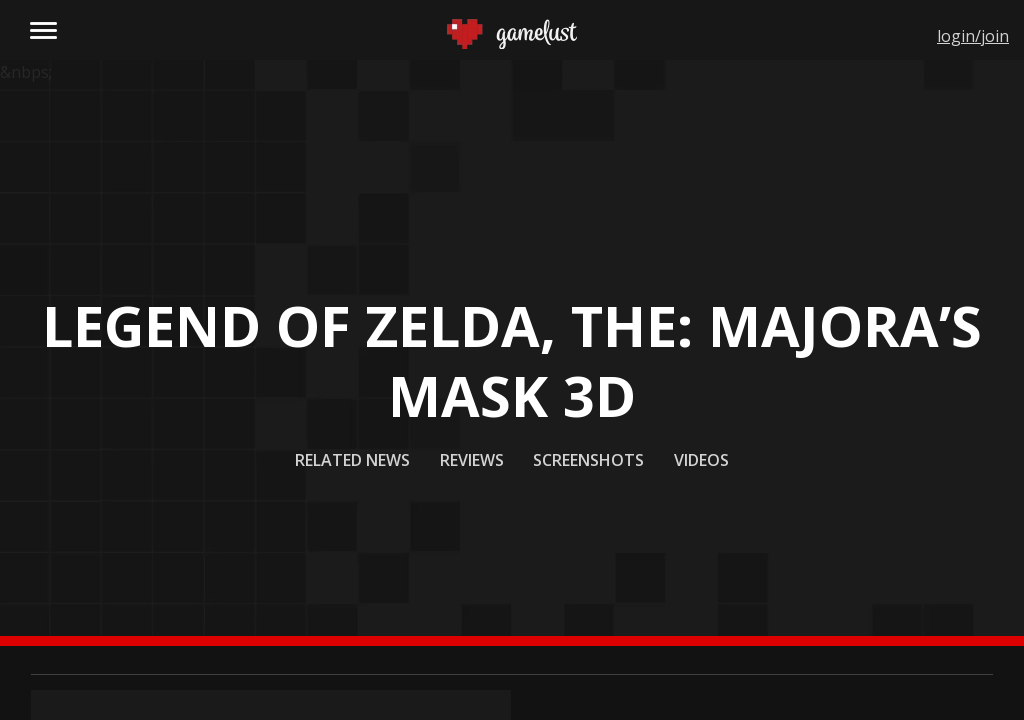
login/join (973, 36)
